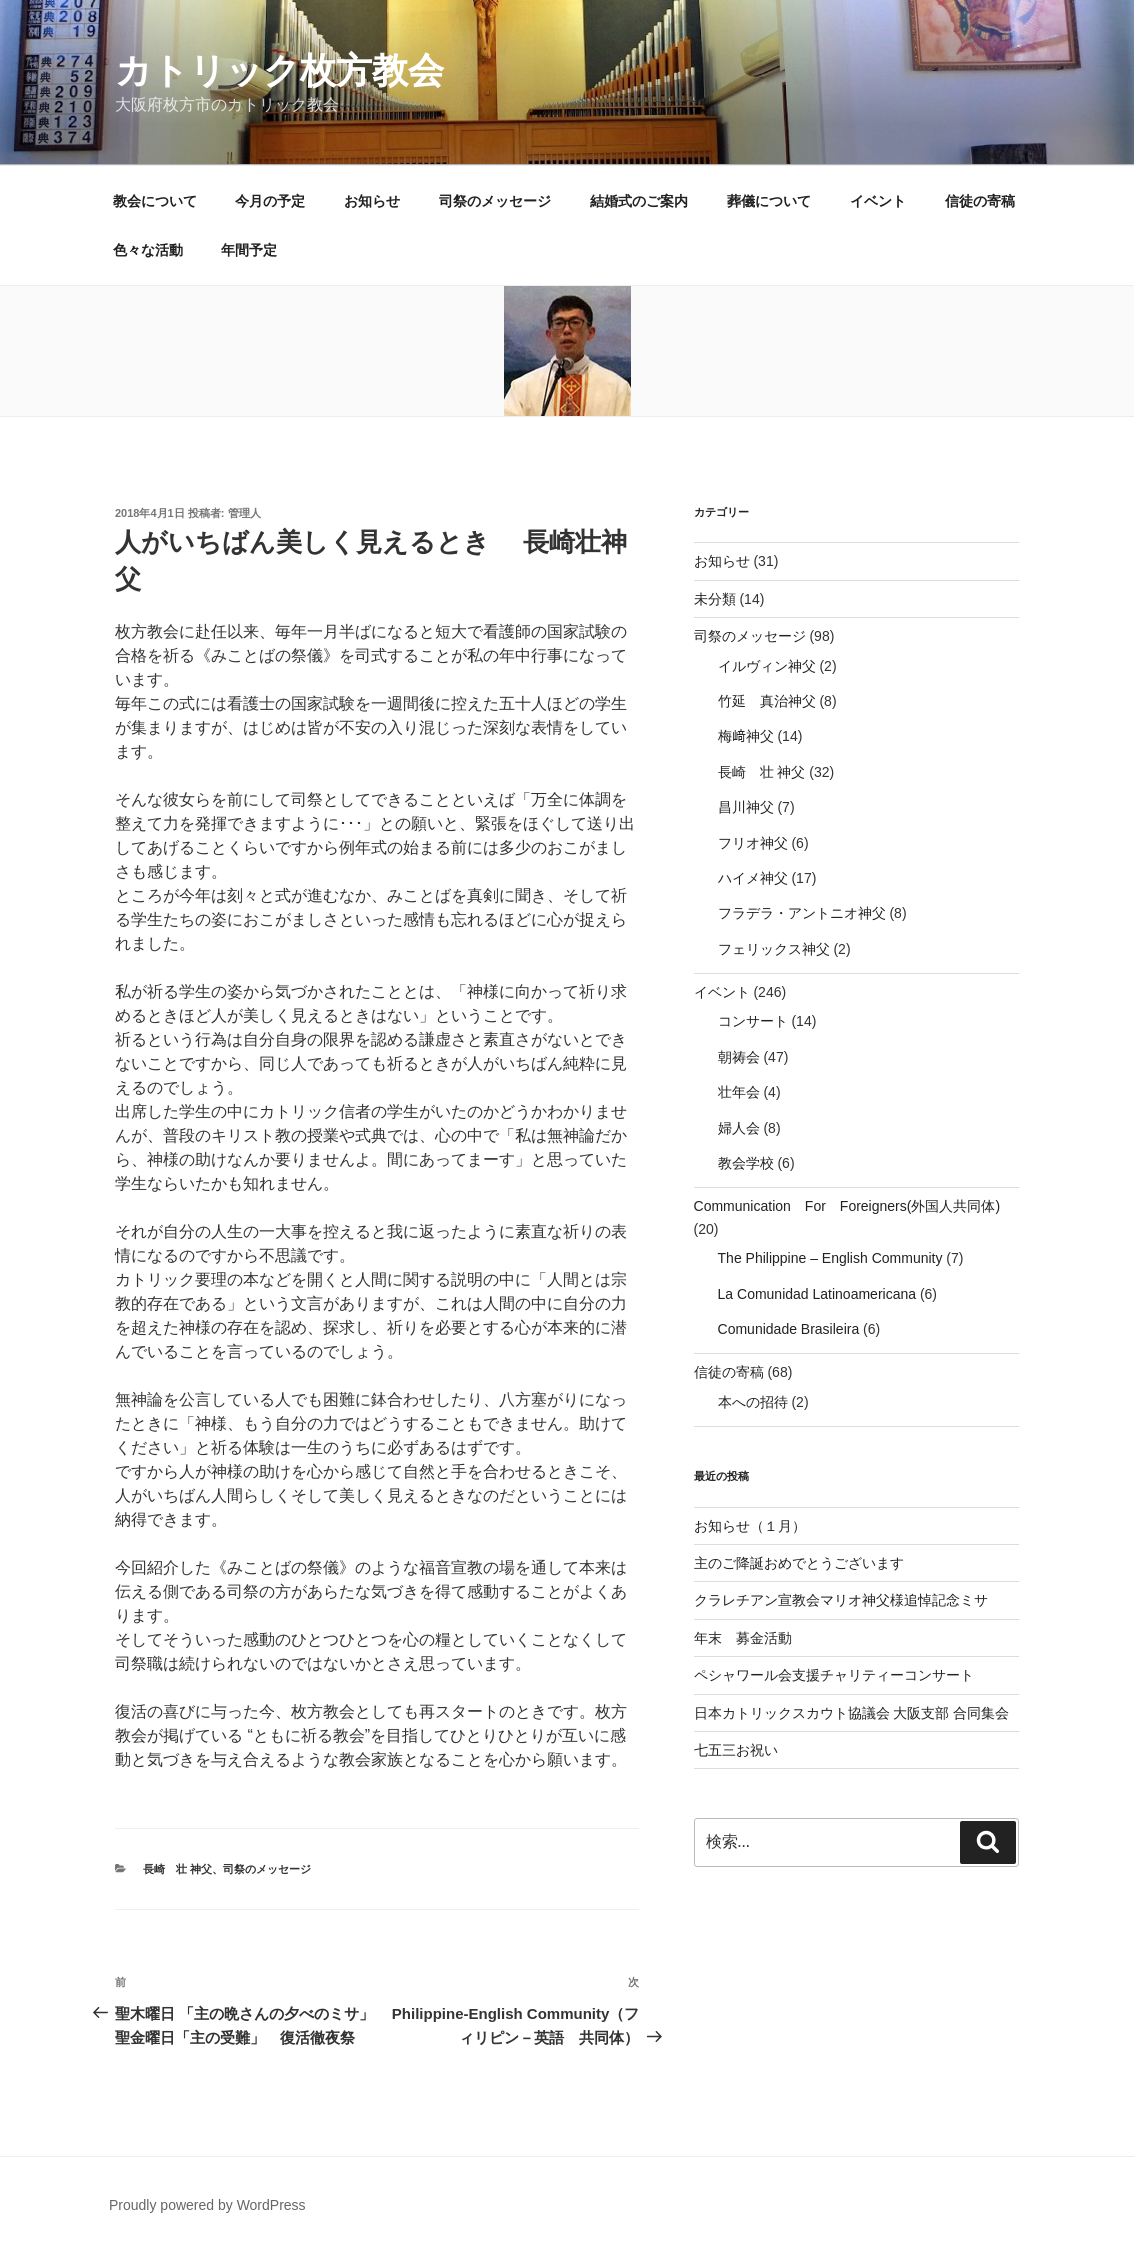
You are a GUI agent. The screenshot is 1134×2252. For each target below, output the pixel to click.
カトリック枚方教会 (279, 70)
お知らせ (372, 201)
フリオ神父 (753, 843)
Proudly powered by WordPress (207, 2205)
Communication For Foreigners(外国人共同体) (847, 1206)
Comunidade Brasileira (789, 1329)
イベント (878, 201)
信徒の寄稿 (980, 201)
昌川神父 (746, 807)
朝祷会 (739, 1057)
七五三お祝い (736, 1750)
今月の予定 (270, 201)
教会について (155, 201)
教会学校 (746, 1163)
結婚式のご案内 (639, 201)
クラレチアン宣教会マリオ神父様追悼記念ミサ (841, 1600)
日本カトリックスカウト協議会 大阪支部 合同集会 (852, 1713)
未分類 (715, 599)
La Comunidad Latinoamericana (817, 1294)
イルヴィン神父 (767, 666)
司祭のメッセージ (495, 201)
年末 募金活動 (743, 1638)
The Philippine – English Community (830, 1258)
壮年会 (739, 1092)
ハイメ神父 (753, 878)
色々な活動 (148, 250)
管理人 (244, 513)
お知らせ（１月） (750, 1526)
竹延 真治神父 (767, 701)
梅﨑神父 (746, 736)
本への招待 (753, 1402)
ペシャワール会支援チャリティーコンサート (834, 1675)
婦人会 (739, 1128)
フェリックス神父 (774, 949)
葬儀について (769, 201)
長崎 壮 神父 (177, 1869)
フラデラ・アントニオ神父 (802, 913)
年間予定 (249, 250)
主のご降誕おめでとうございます (799, 1563)
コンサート (753, 1021)
